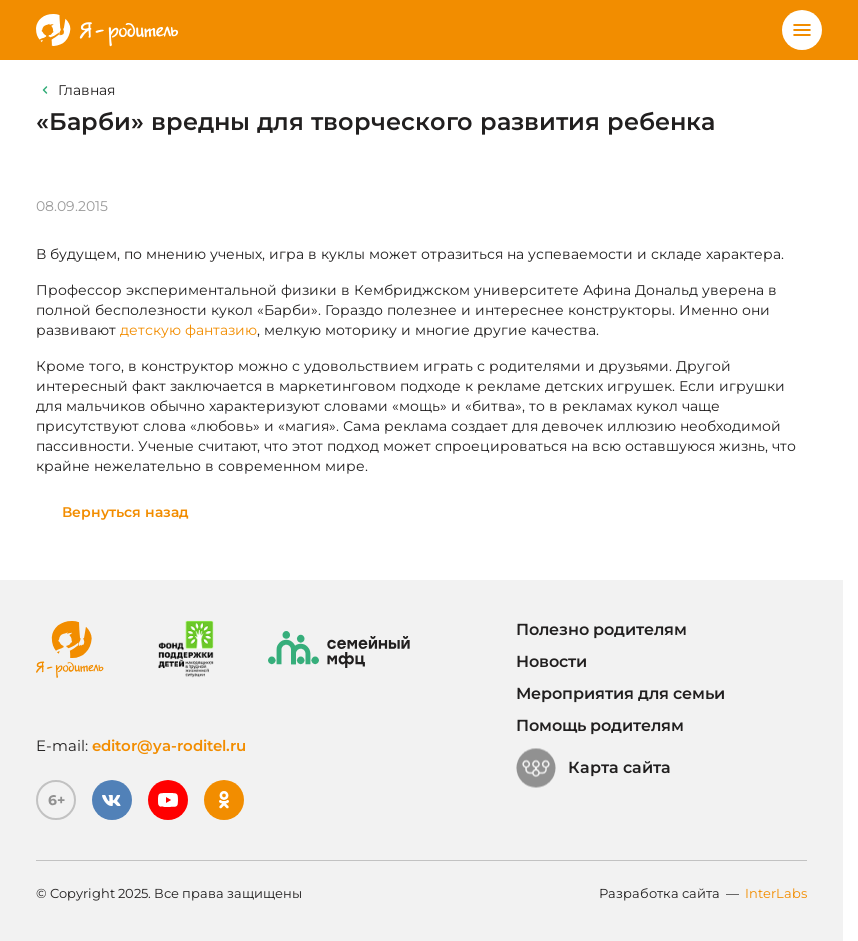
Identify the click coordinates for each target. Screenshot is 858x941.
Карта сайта (593, 768)
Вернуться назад (125, 512)
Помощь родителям (600, 725)
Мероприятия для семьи (620, 693)
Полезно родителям (601, 629)
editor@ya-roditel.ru (169, 745)
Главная (86, 90)
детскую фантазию (188, 330)
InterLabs (776, 893)
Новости (551, 661)
